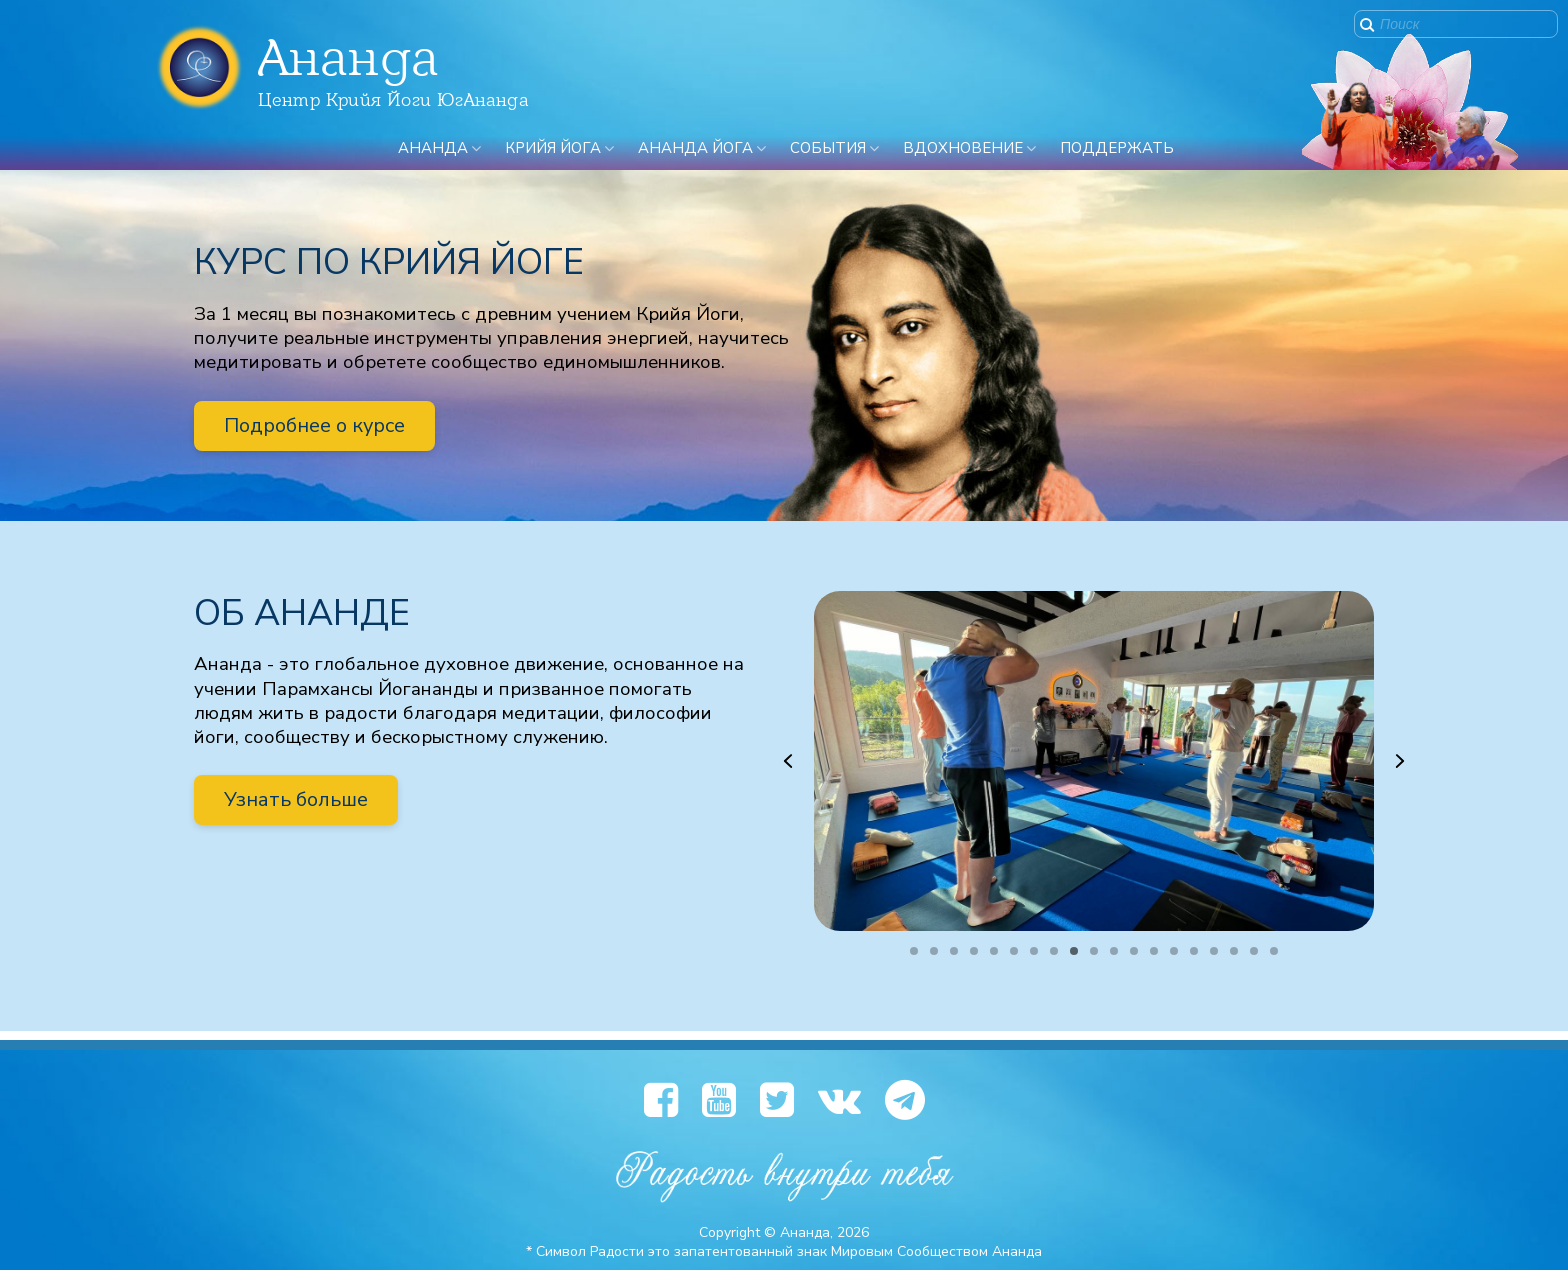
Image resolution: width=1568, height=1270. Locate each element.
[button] (788, 761)
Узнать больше (296, 799)
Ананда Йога (695, 148)
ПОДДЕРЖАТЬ (1117, 148)
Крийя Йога (553, 148)
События (828, 148)
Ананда (433, 148)
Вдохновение (963, 148)
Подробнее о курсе (314, 425)
